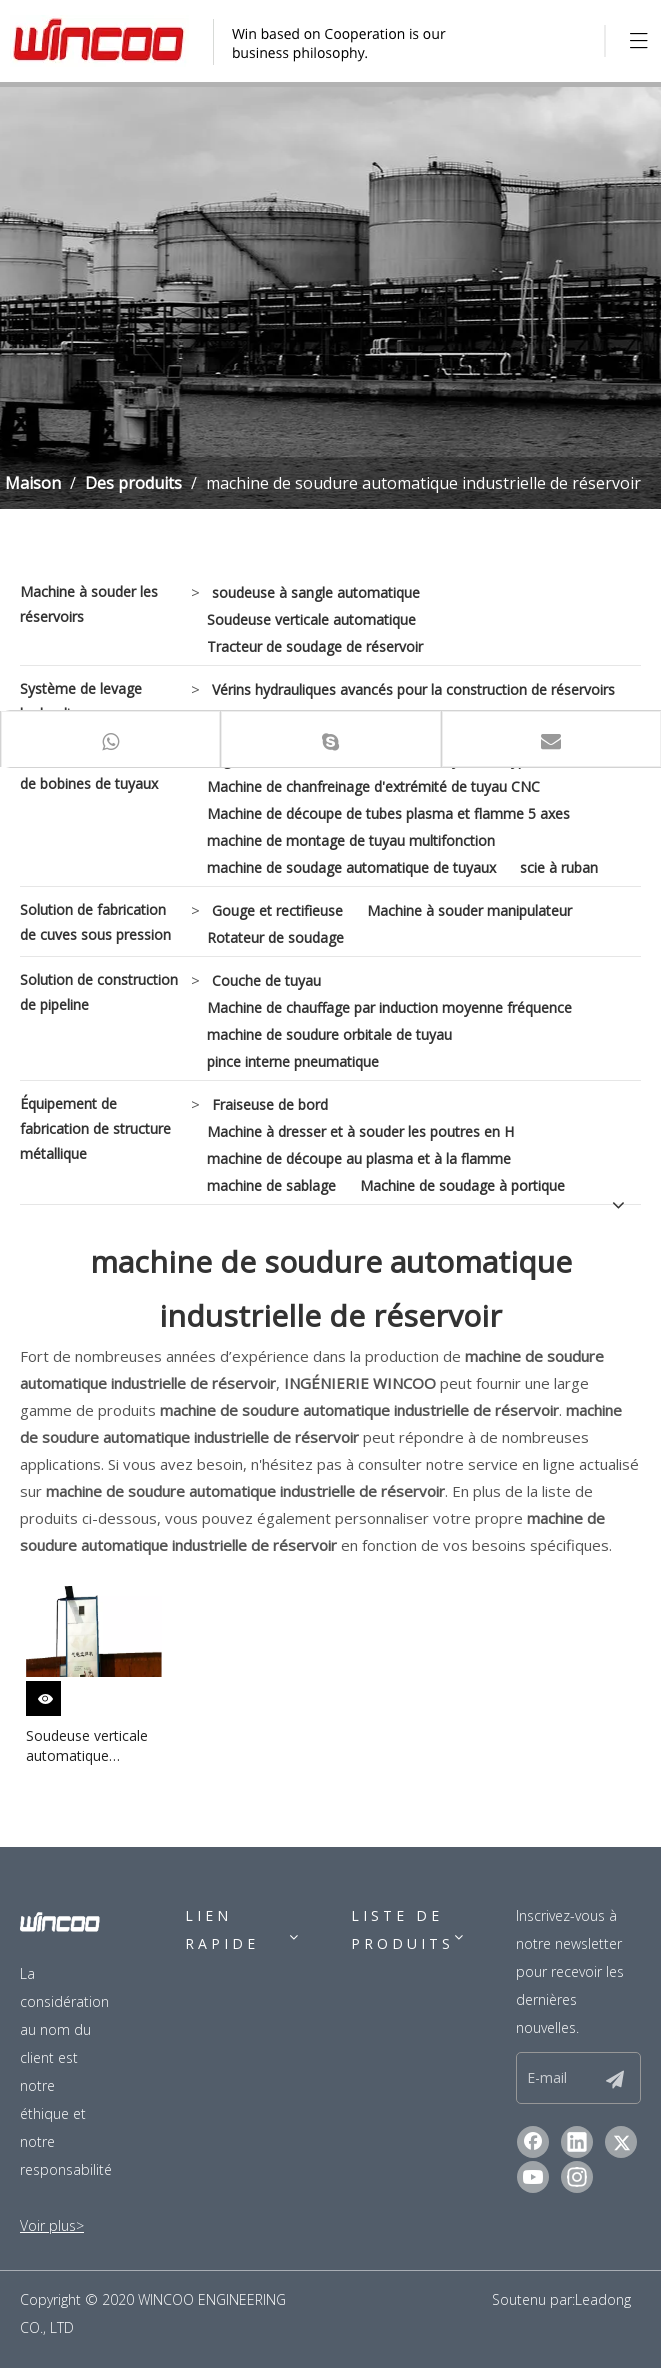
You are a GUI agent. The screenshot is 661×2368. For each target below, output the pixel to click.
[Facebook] (533, 2142)
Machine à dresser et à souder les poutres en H (360, 1131)
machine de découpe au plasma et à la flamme (359, 1158)
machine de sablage (271, 1185)
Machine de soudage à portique (462, 1185)
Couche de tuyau (266, 980)
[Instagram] (577, 2177)
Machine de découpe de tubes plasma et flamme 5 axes (388, 813)
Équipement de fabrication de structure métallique (95, 1128)
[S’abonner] (615, 2078)
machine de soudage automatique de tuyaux (351, 867)
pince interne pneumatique (293, 1061)
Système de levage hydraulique (81, 701)
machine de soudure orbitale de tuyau (329, 1034)
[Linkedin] (577, 2142)
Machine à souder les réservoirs (89, 604)
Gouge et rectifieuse (277, 910)
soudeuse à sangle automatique (316, 592)
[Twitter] (621, 2142)
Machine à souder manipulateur (469, 910)
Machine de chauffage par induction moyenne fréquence (389, 1007)
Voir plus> (52, 2225)
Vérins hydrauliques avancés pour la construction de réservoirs (413, 689)
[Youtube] (533, 2177)
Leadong (603, 2299)
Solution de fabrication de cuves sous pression (95, 922)
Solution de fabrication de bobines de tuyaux (93, 771)
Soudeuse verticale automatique (311, 619)
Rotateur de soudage (275, 937)
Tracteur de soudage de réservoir (315, 646)
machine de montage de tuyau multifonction (351, 840)
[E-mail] (572, 2078)
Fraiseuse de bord (270, 1104)
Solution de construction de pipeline (99, 992)
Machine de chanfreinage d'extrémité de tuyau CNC (373, 786)
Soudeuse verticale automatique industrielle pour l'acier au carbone (87, 1746)
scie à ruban (559, 867)
